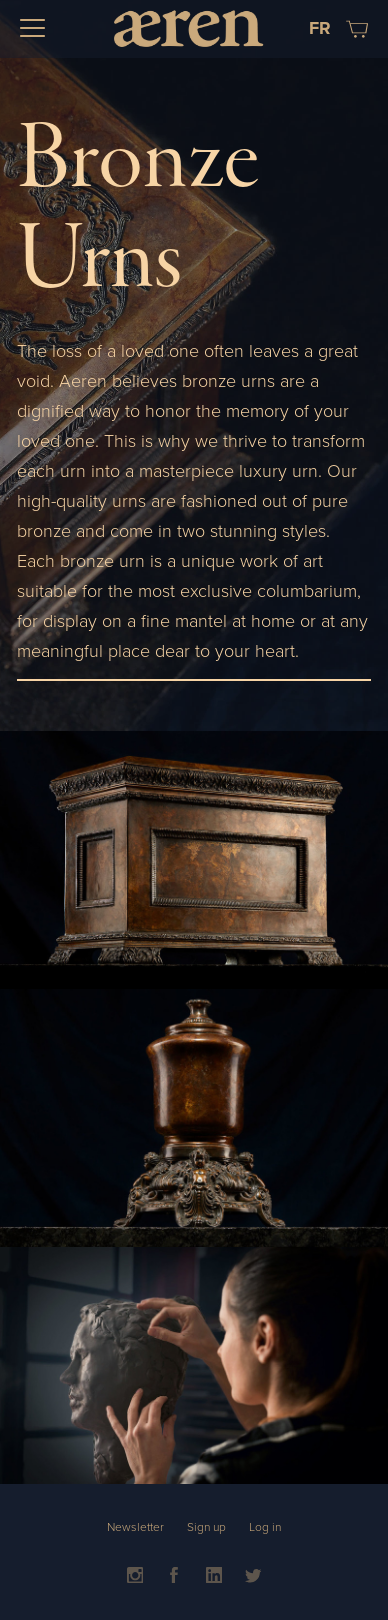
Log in (265, 1527)
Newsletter (135, 1527)
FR (320, 28)
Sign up (206, 1527)
